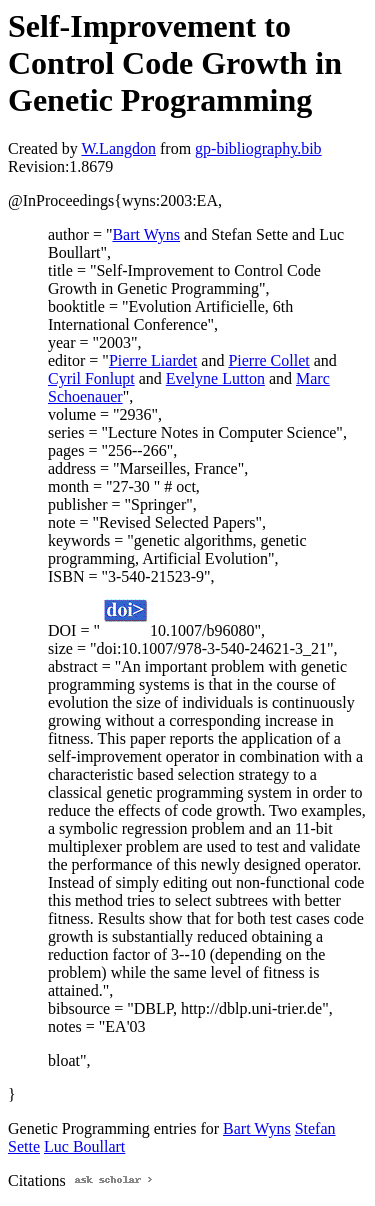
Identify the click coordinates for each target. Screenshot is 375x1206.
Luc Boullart (84, 1146)
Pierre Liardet (153, 360)
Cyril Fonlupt (91, 378)
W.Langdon (118, 148)
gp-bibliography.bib (258, 148)
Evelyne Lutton (215, 378)
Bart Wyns (146, 234)
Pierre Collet (268, 360)
